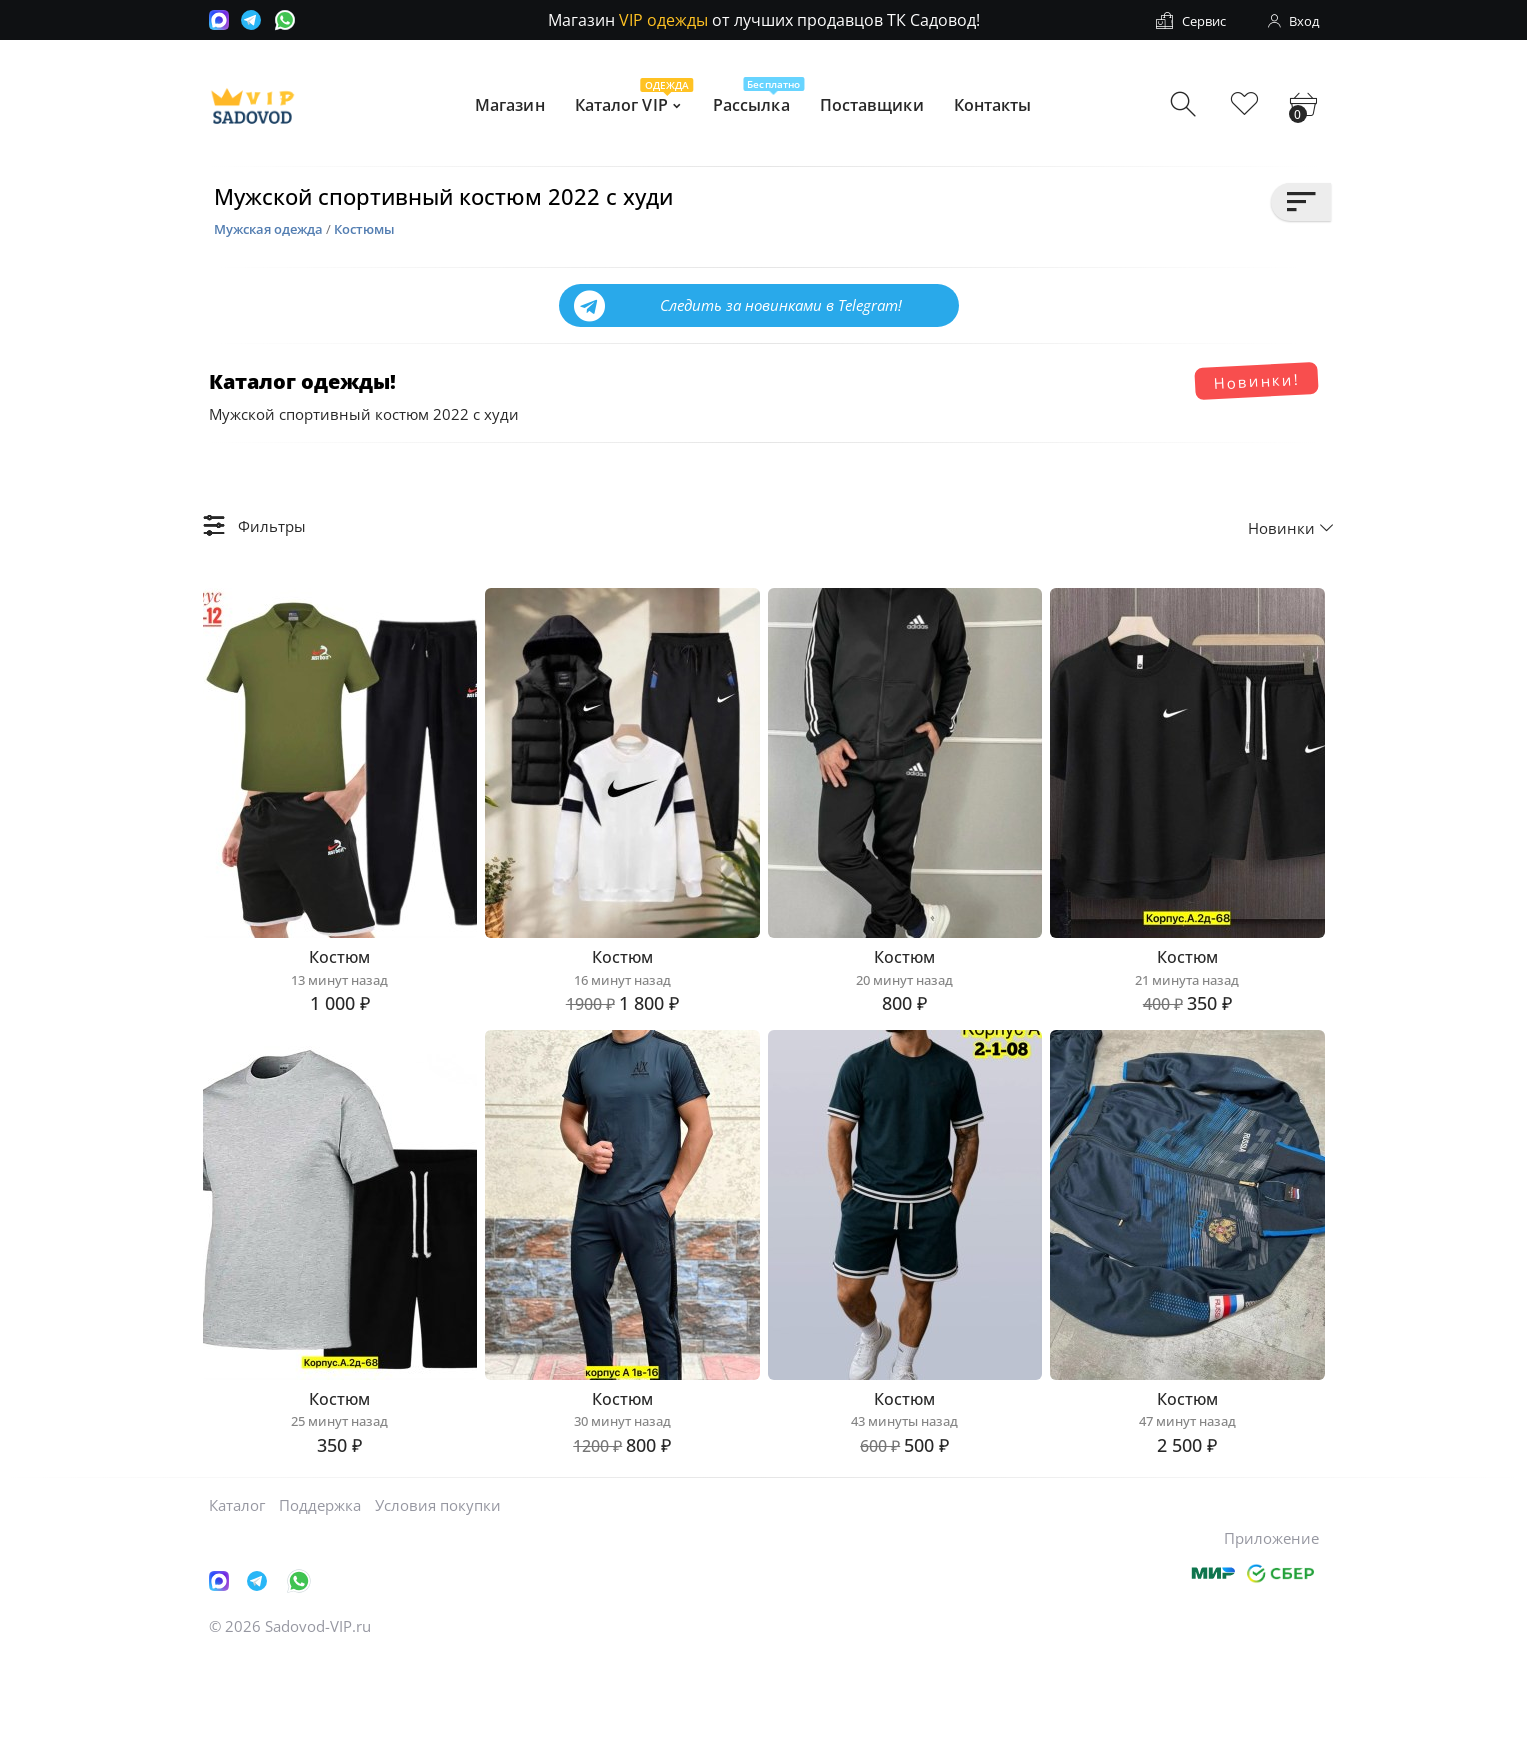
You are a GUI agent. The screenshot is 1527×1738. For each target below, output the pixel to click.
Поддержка (320, 1585)
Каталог (237, 1585)
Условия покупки (438, 1585)
